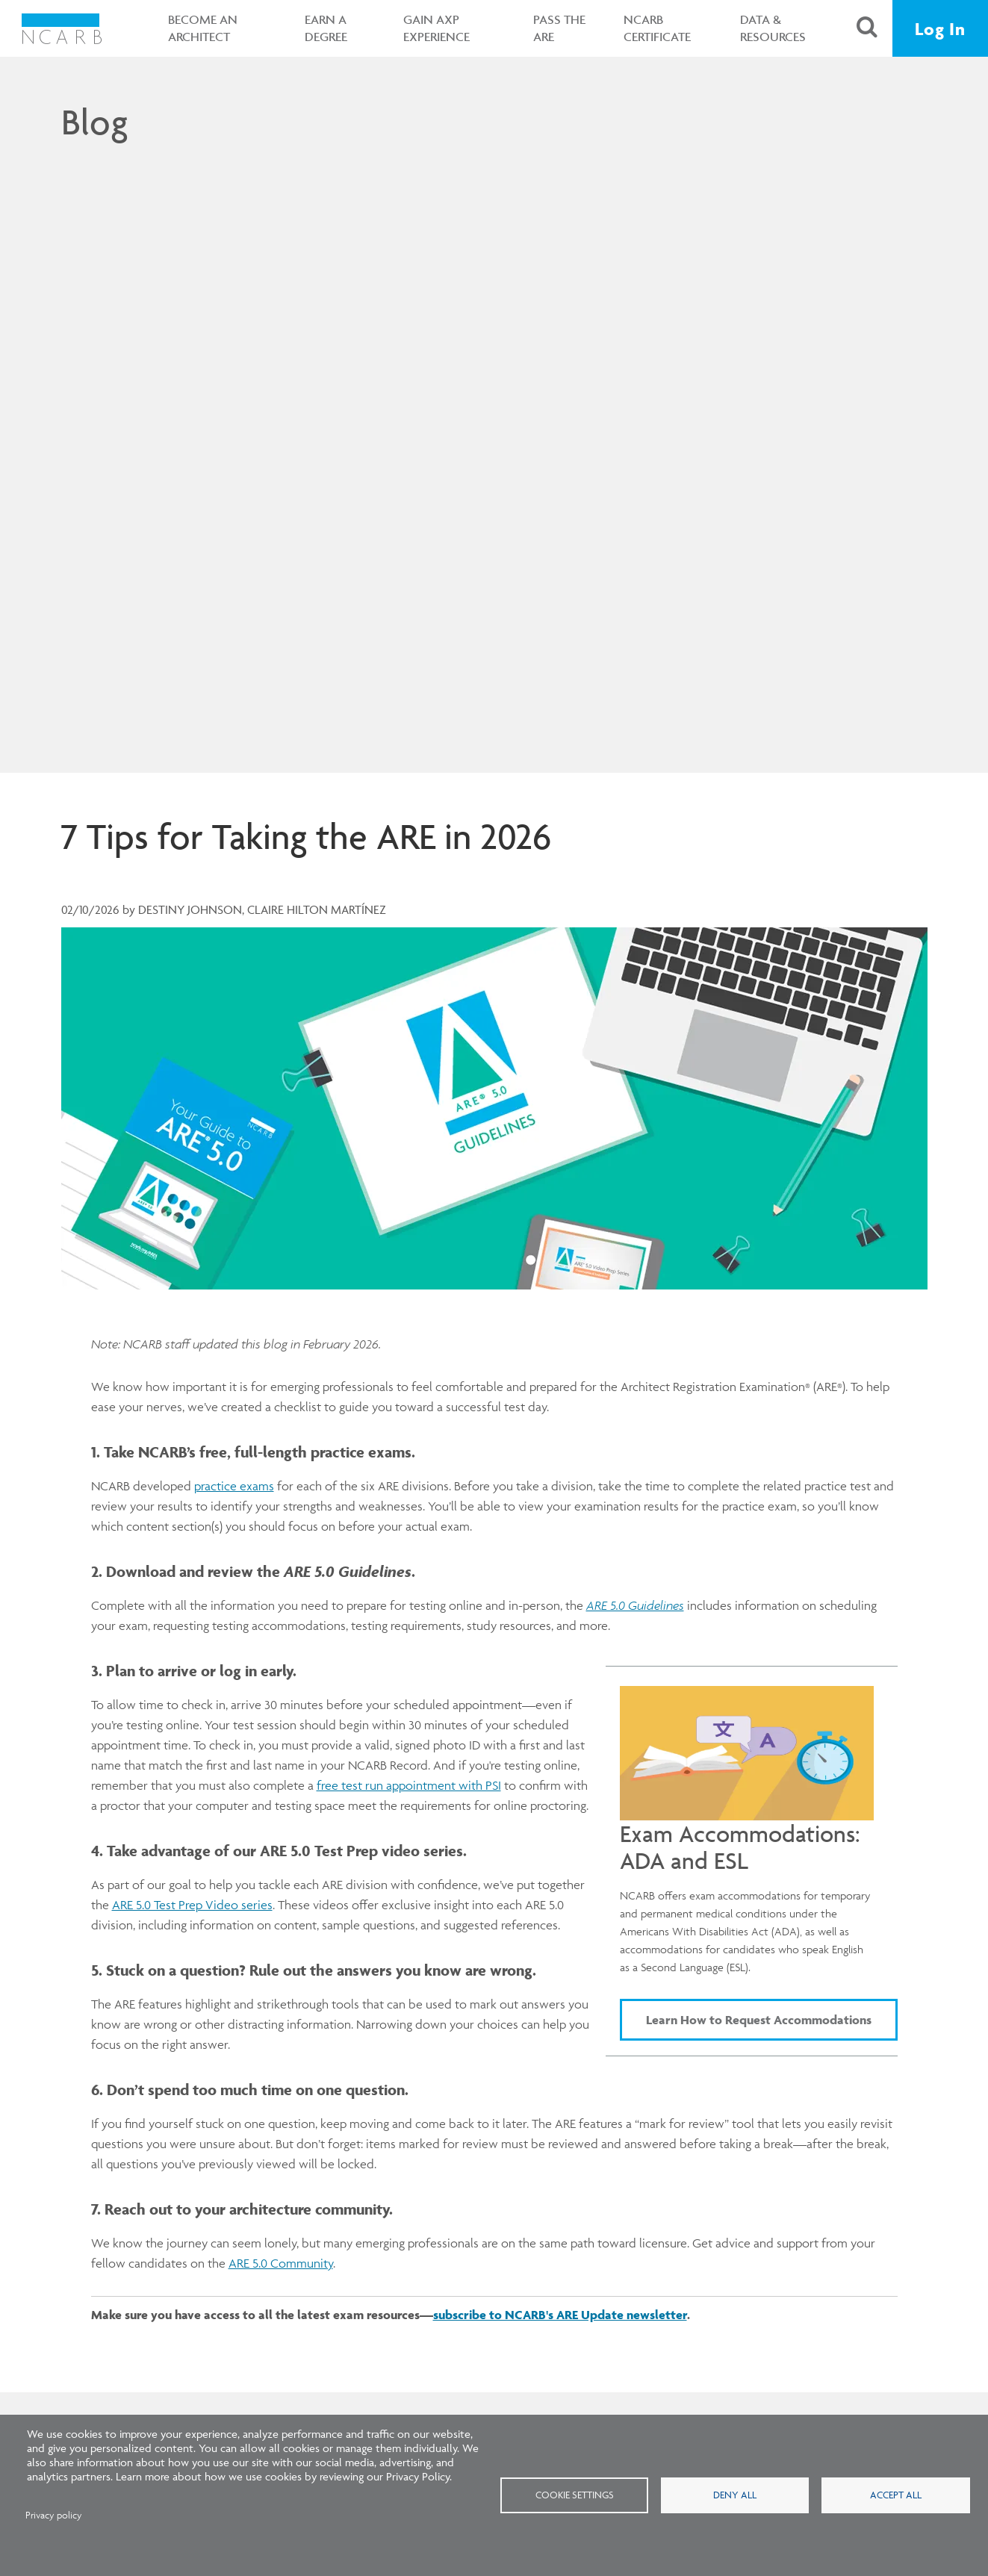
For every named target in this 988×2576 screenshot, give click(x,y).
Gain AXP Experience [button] (436, 28)
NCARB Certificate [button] (657, 28)
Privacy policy (53, 2515)
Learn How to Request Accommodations (759, 2019)
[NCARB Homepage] (61, 28)
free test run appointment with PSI (409, 1785)
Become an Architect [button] (202, 28)
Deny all (734, 2495)
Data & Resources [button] (773, 28)
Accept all (896, 2495)
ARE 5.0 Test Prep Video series (192, 1904)
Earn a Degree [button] (326, 28)
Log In (940, 29)
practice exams (234, 1485)
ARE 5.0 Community (281, 2263)
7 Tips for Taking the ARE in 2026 (306, 836)
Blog (94, 121)
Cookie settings (574, 2495)
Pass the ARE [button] (559, 28)
